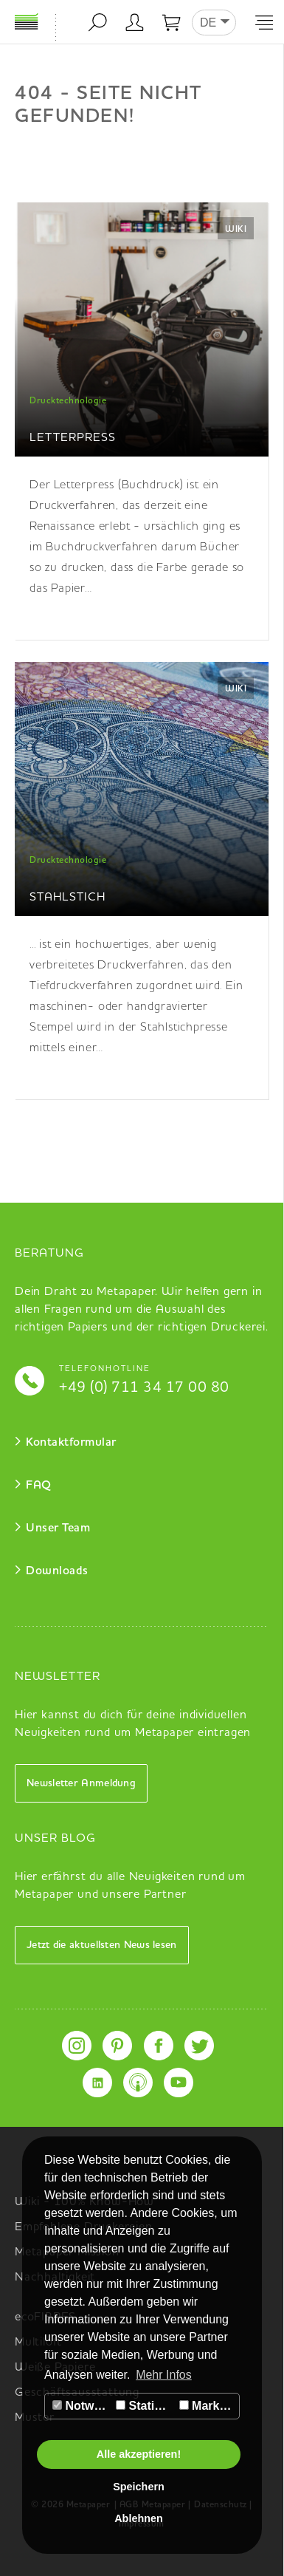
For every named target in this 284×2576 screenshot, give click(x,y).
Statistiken (145, 2405)
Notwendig (82, 2405)
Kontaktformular (71, 1443)
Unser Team (58, 1528)
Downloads (57, 1571)
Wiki (235, 229)
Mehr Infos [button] (164, 2374)
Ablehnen (138, 2518)
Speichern (138, 2487)
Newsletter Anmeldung (81, 1783)
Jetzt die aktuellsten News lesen (102, 1945)
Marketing (209, 2405)
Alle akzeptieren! (139, 2454)
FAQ (39, 1486)
